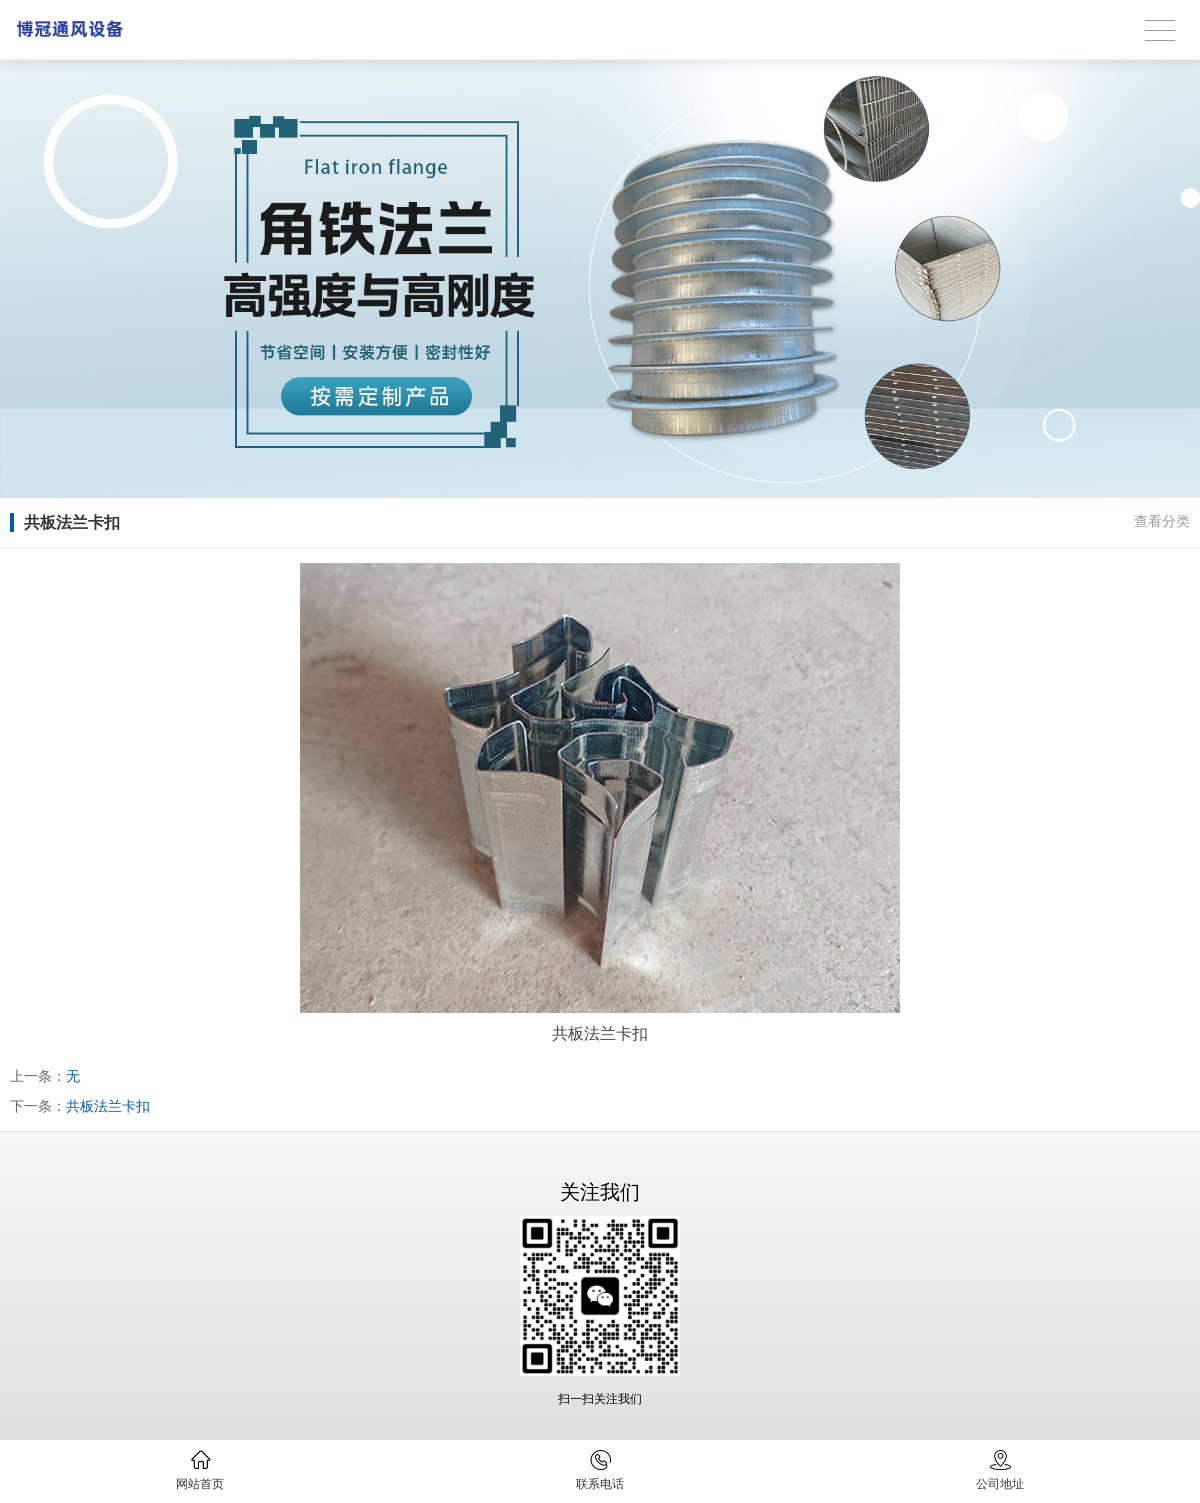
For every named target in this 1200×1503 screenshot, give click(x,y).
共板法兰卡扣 (108, 1106)
